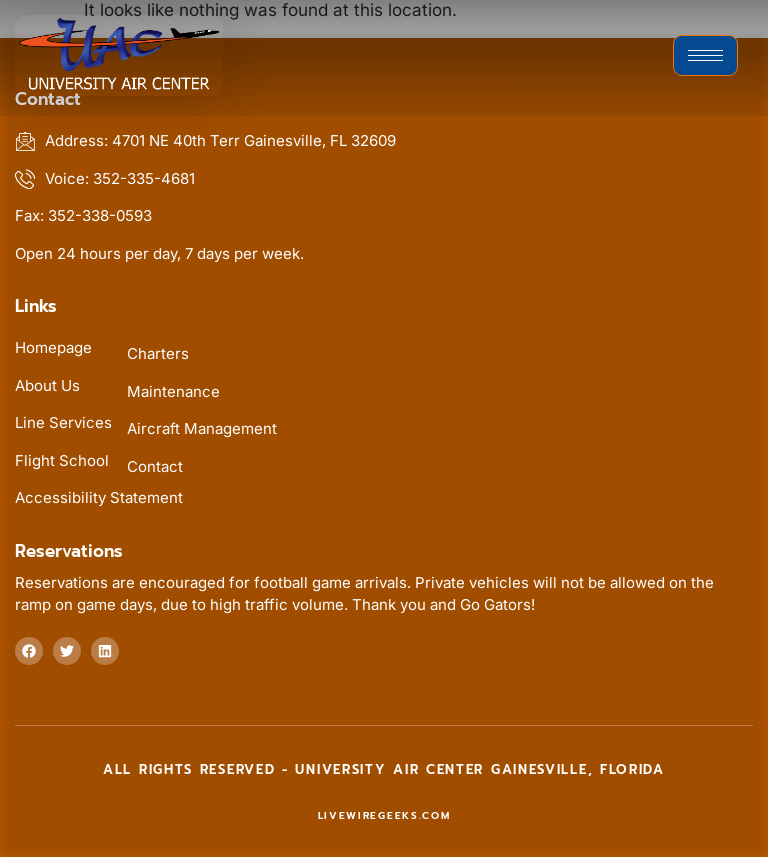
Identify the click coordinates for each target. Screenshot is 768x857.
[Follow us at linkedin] (105, 651)
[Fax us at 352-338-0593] (384, 216)
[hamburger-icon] (705, 55)
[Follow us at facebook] (29, 651)
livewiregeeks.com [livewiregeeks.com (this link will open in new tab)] (384, 815)
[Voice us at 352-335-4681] (384, 179)
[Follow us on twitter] (67, 651)
